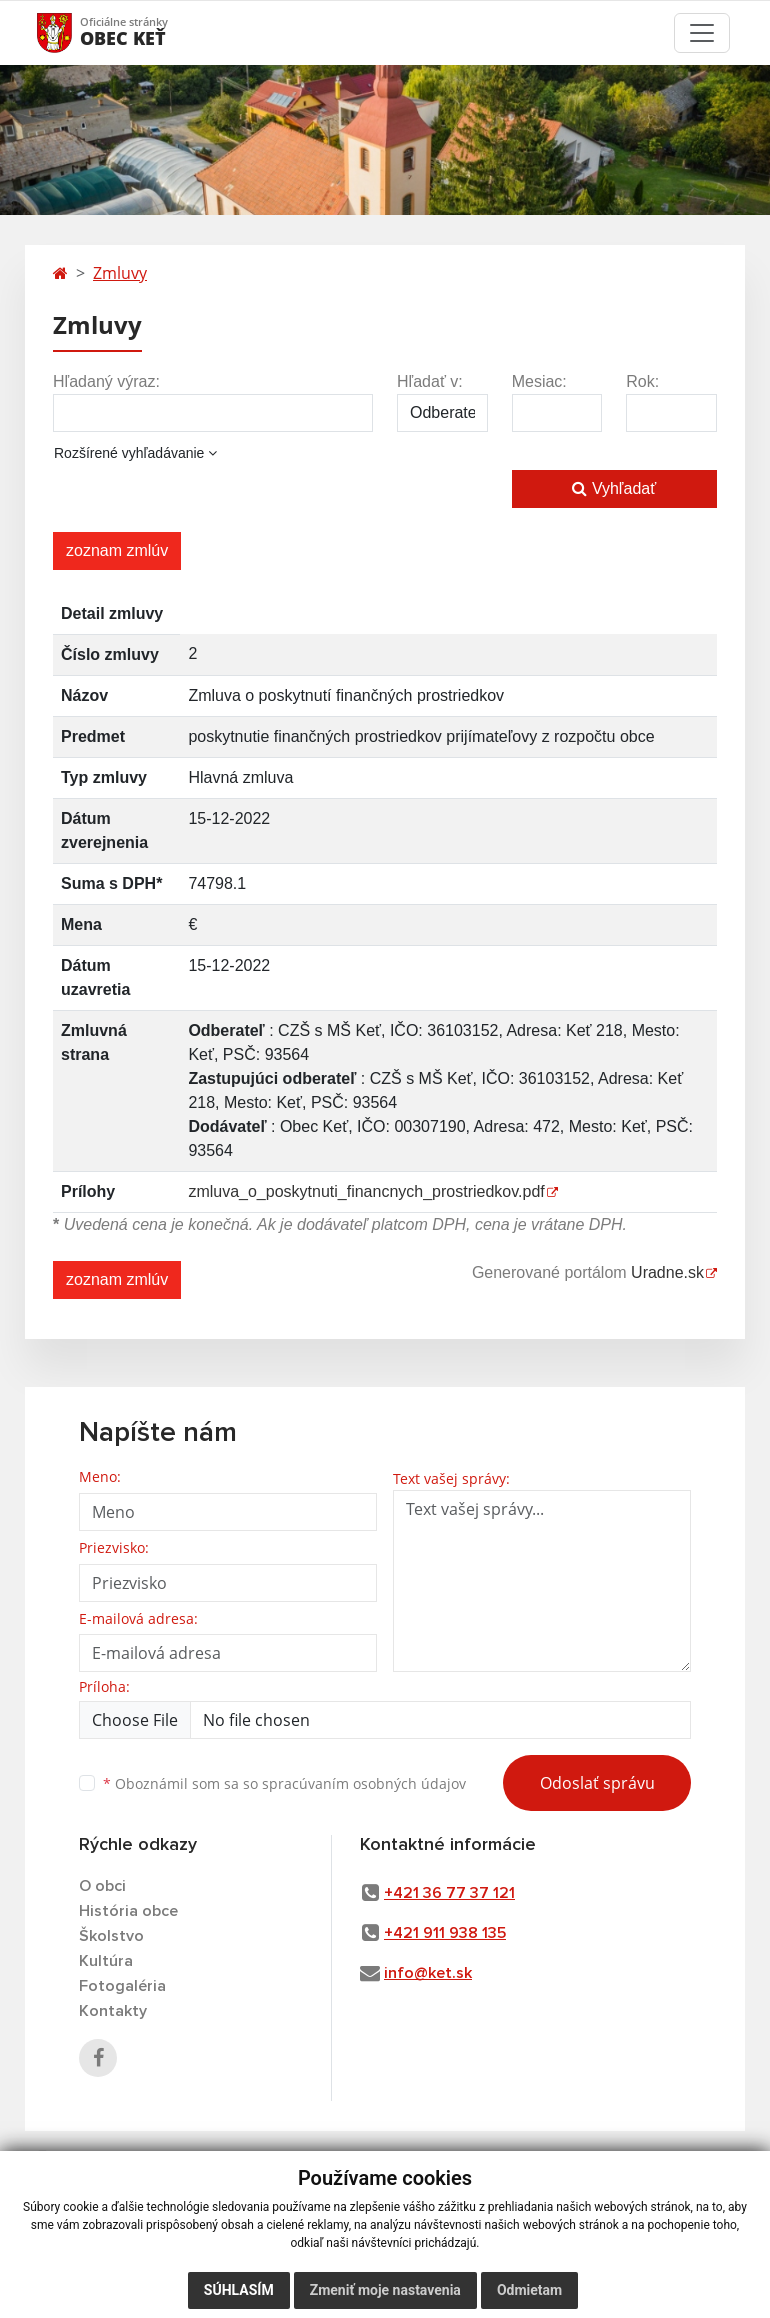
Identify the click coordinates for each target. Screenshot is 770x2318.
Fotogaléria (122, 1986)
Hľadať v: (430, 381)
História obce (128, 1911)
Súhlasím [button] (239, 2290)
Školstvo (111, 1936)
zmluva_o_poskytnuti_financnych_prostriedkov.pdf (366, 1191)
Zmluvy (120, 273)
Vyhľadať (614, 488)
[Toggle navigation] (702, 33)
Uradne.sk (667, 1272)
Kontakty (113, 2011)
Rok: (642, 381)
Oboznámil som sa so (284, 1783)
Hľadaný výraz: (106, 381)
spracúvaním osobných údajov (364, 1783)
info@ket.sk (428, 1973)
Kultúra (106, 1961)
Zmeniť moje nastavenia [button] (385, 2290)
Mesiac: (539, 381)
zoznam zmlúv (117, 550)
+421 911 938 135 (445, 1933)
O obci (102, 1886)
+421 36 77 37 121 (449, 1893)
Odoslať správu (597, 1783)
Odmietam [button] (529, 2290)
